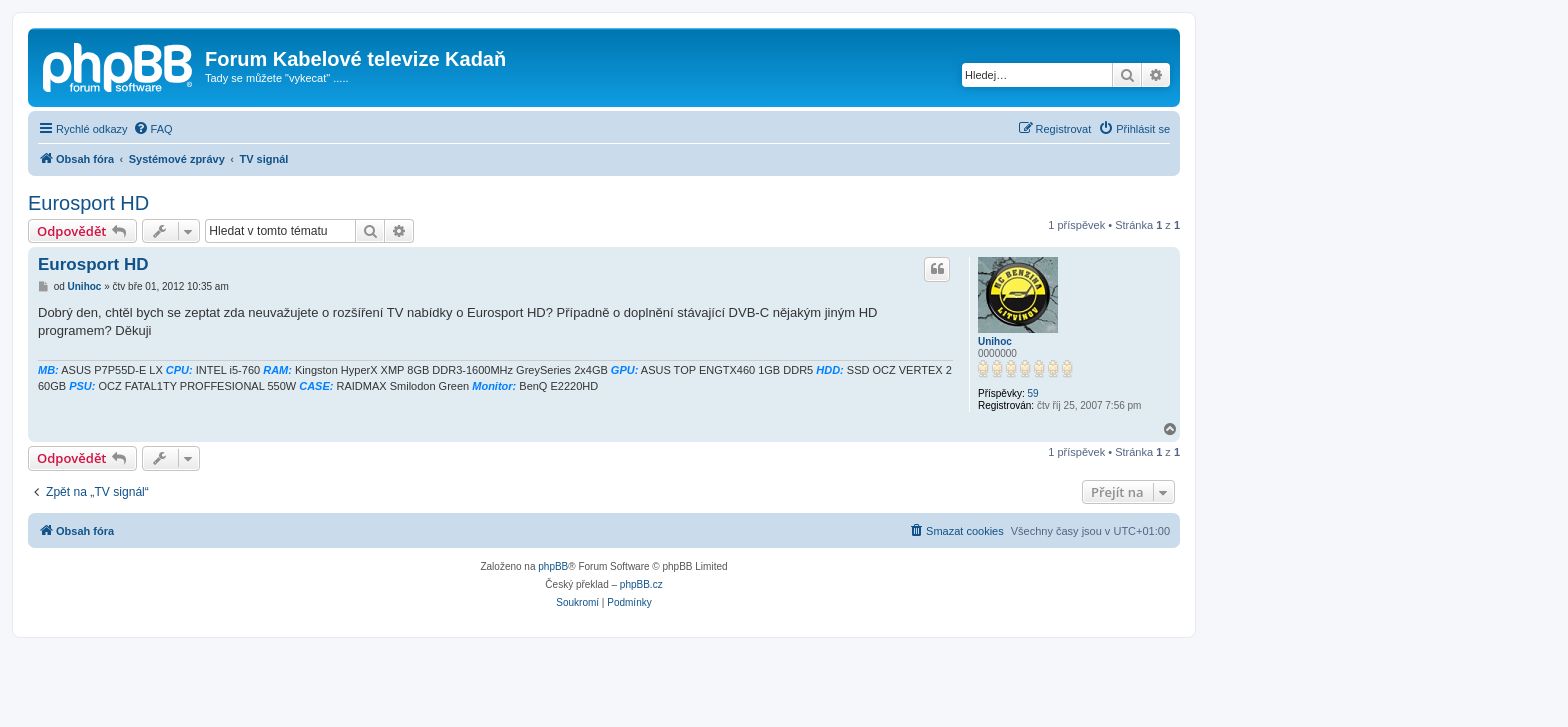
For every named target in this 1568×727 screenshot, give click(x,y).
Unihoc (995, 341)
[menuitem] (153, 129)
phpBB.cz (641, 584)
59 (1032, 393)
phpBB (553, 566)
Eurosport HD (88, 203)
